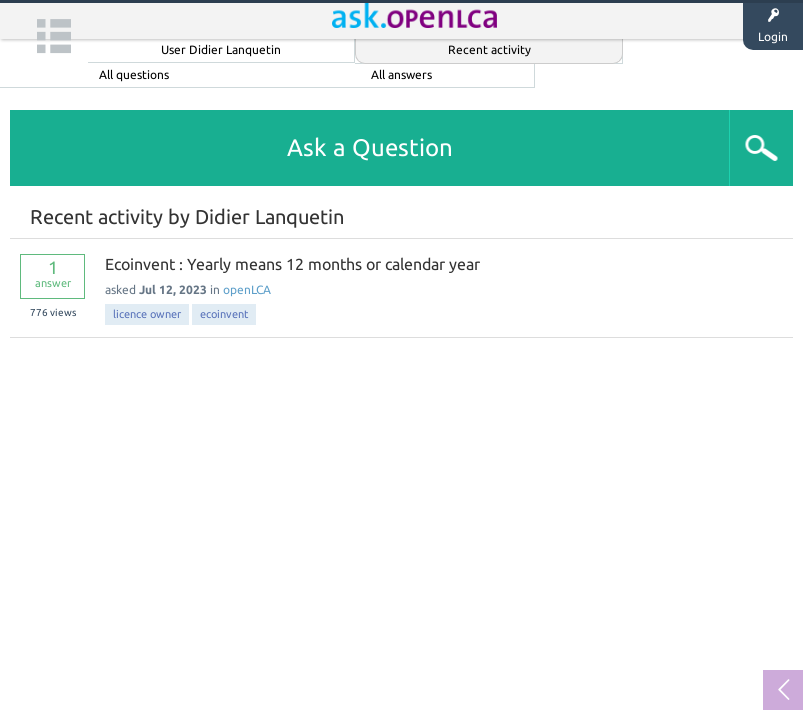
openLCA (247, 289)
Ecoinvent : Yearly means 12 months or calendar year (292, 264)
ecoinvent (224, 314)
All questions (134, 74)
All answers (401, 74)
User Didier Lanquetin (221, 49)
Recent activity (489, 49)
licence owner (147, 314)
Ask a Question (370, 147)
